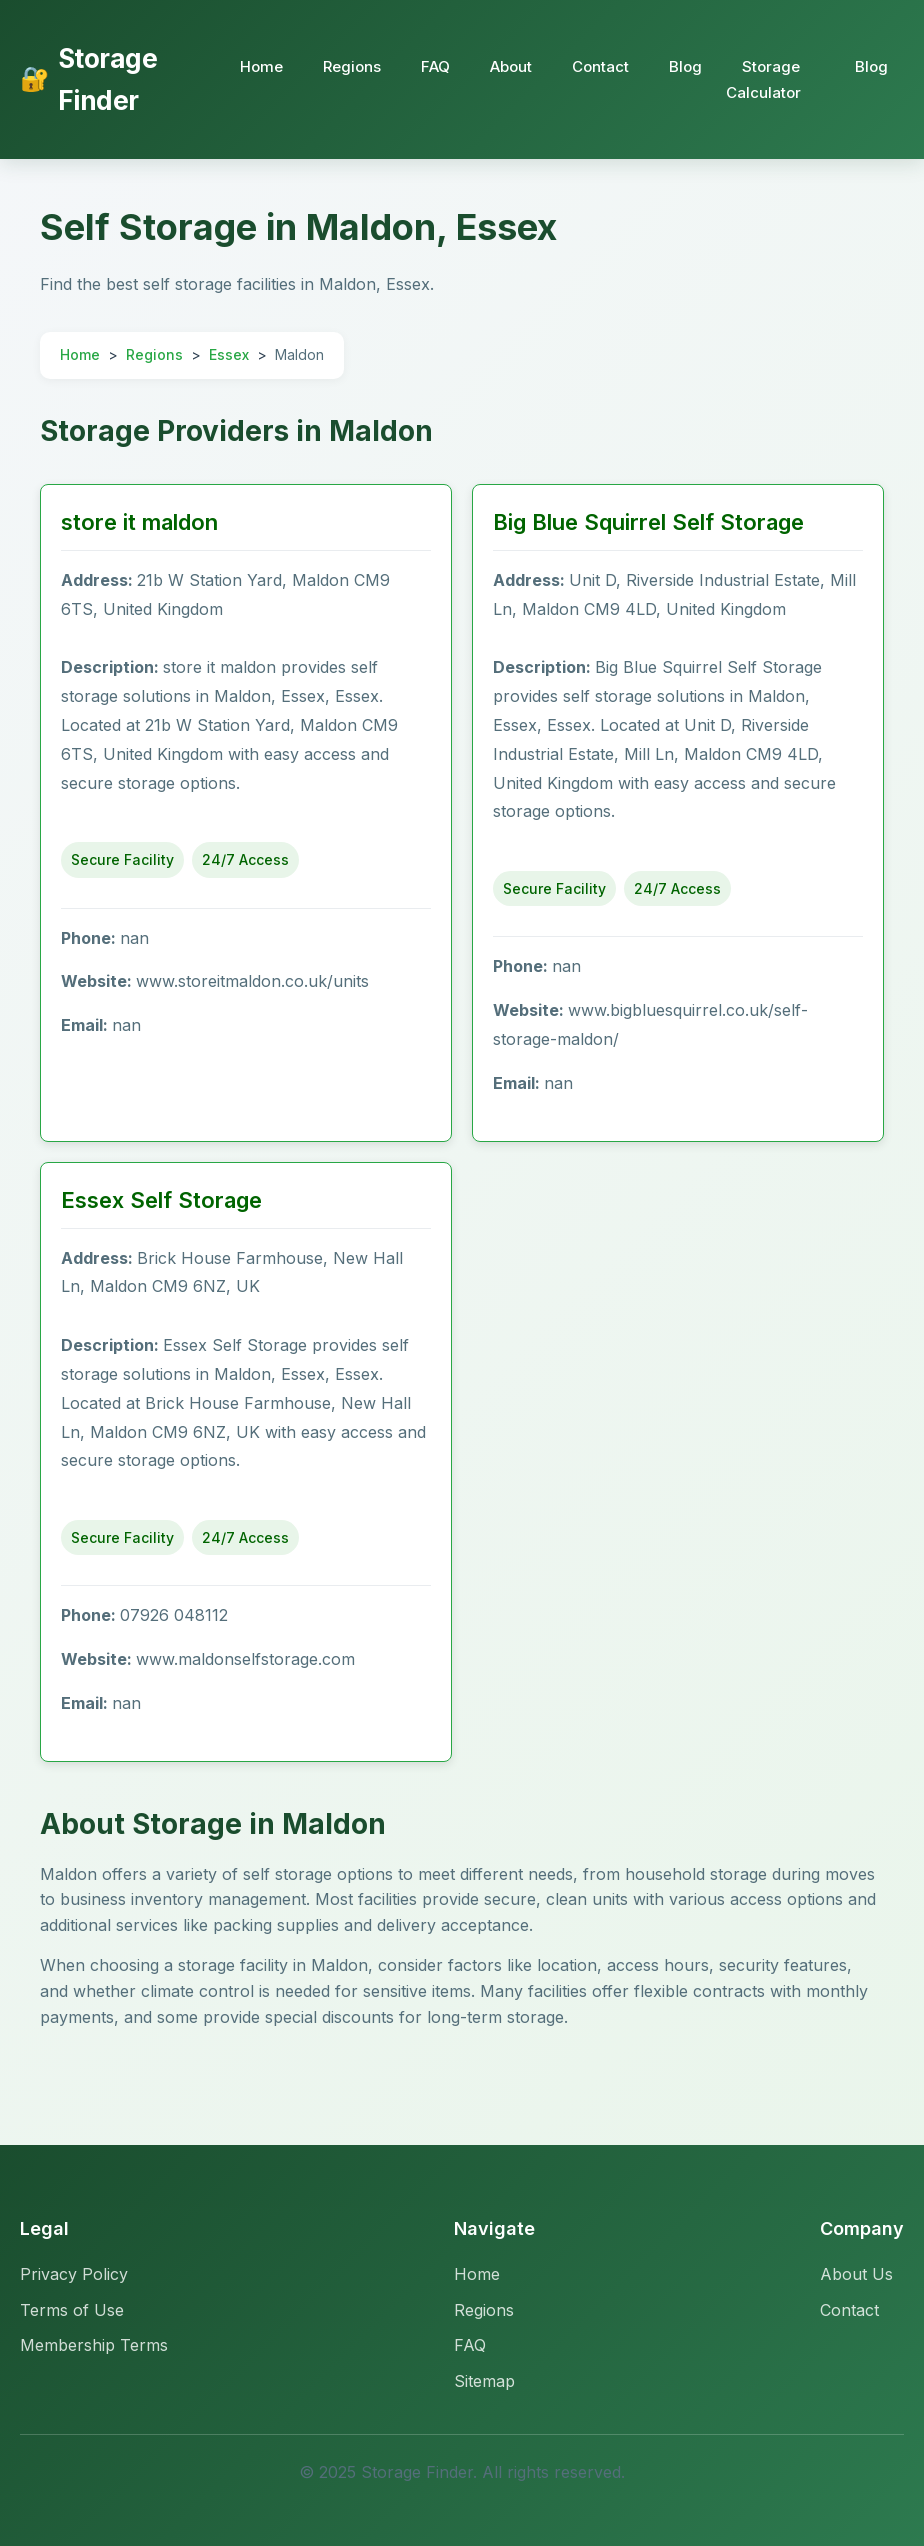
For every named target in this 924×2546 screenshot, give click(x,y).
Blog (685, 66)
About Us (856, 2274)
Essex (229, 354)
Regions (352, 66)
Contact (600, 66)
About (511, 66)
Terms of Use (72, 2310)
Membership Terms (94, 2345)
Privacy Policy (74, 2274)
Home (261, 66)
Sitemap (484, 2381)
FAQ (435, 66)
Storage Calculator (763, 79)
